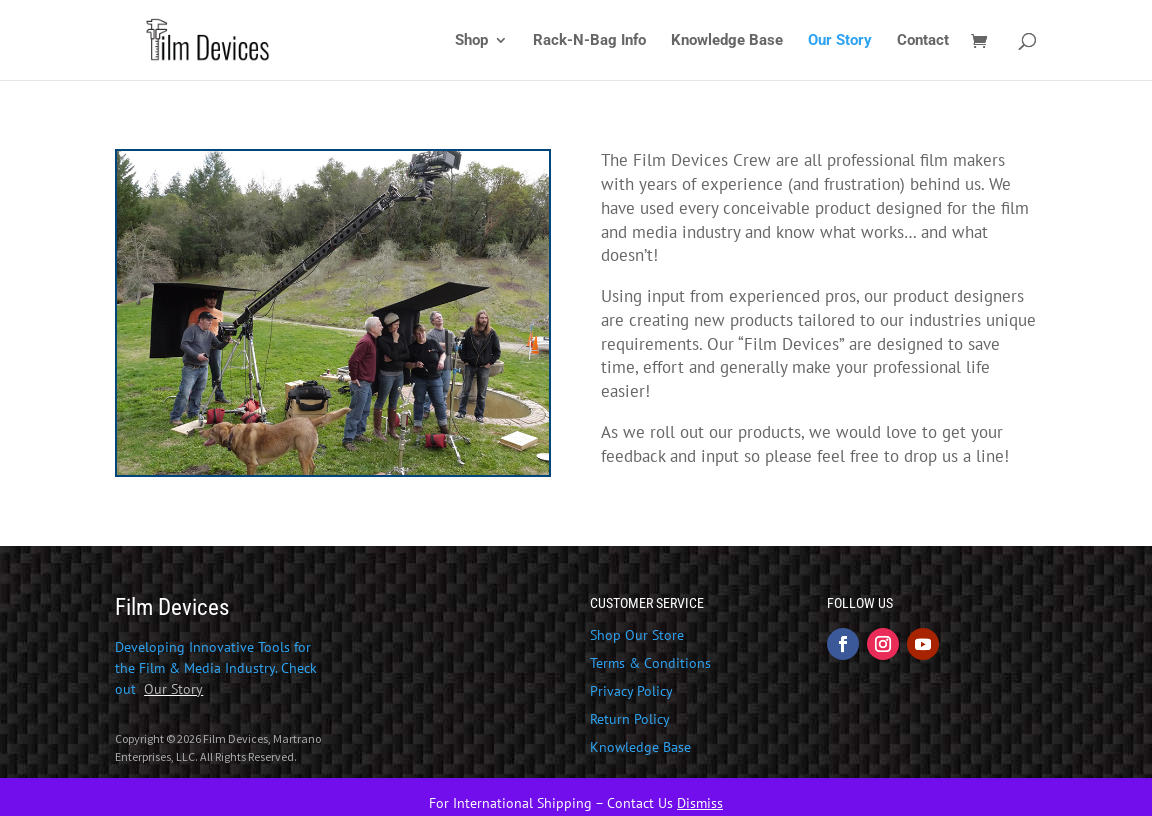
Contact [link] (923, 41)
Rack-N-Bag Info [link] (589, 41)
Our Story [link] (840, 41)
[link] (249, 39)
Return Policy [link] (630, 719)
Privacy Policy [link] (631, 691)
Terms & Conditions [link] (650, 663)
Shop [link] (471, 41)
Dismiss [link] (700, 803)
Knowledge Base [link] (727, 41)
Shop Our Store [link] (637, 635)
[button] (843, 644)
